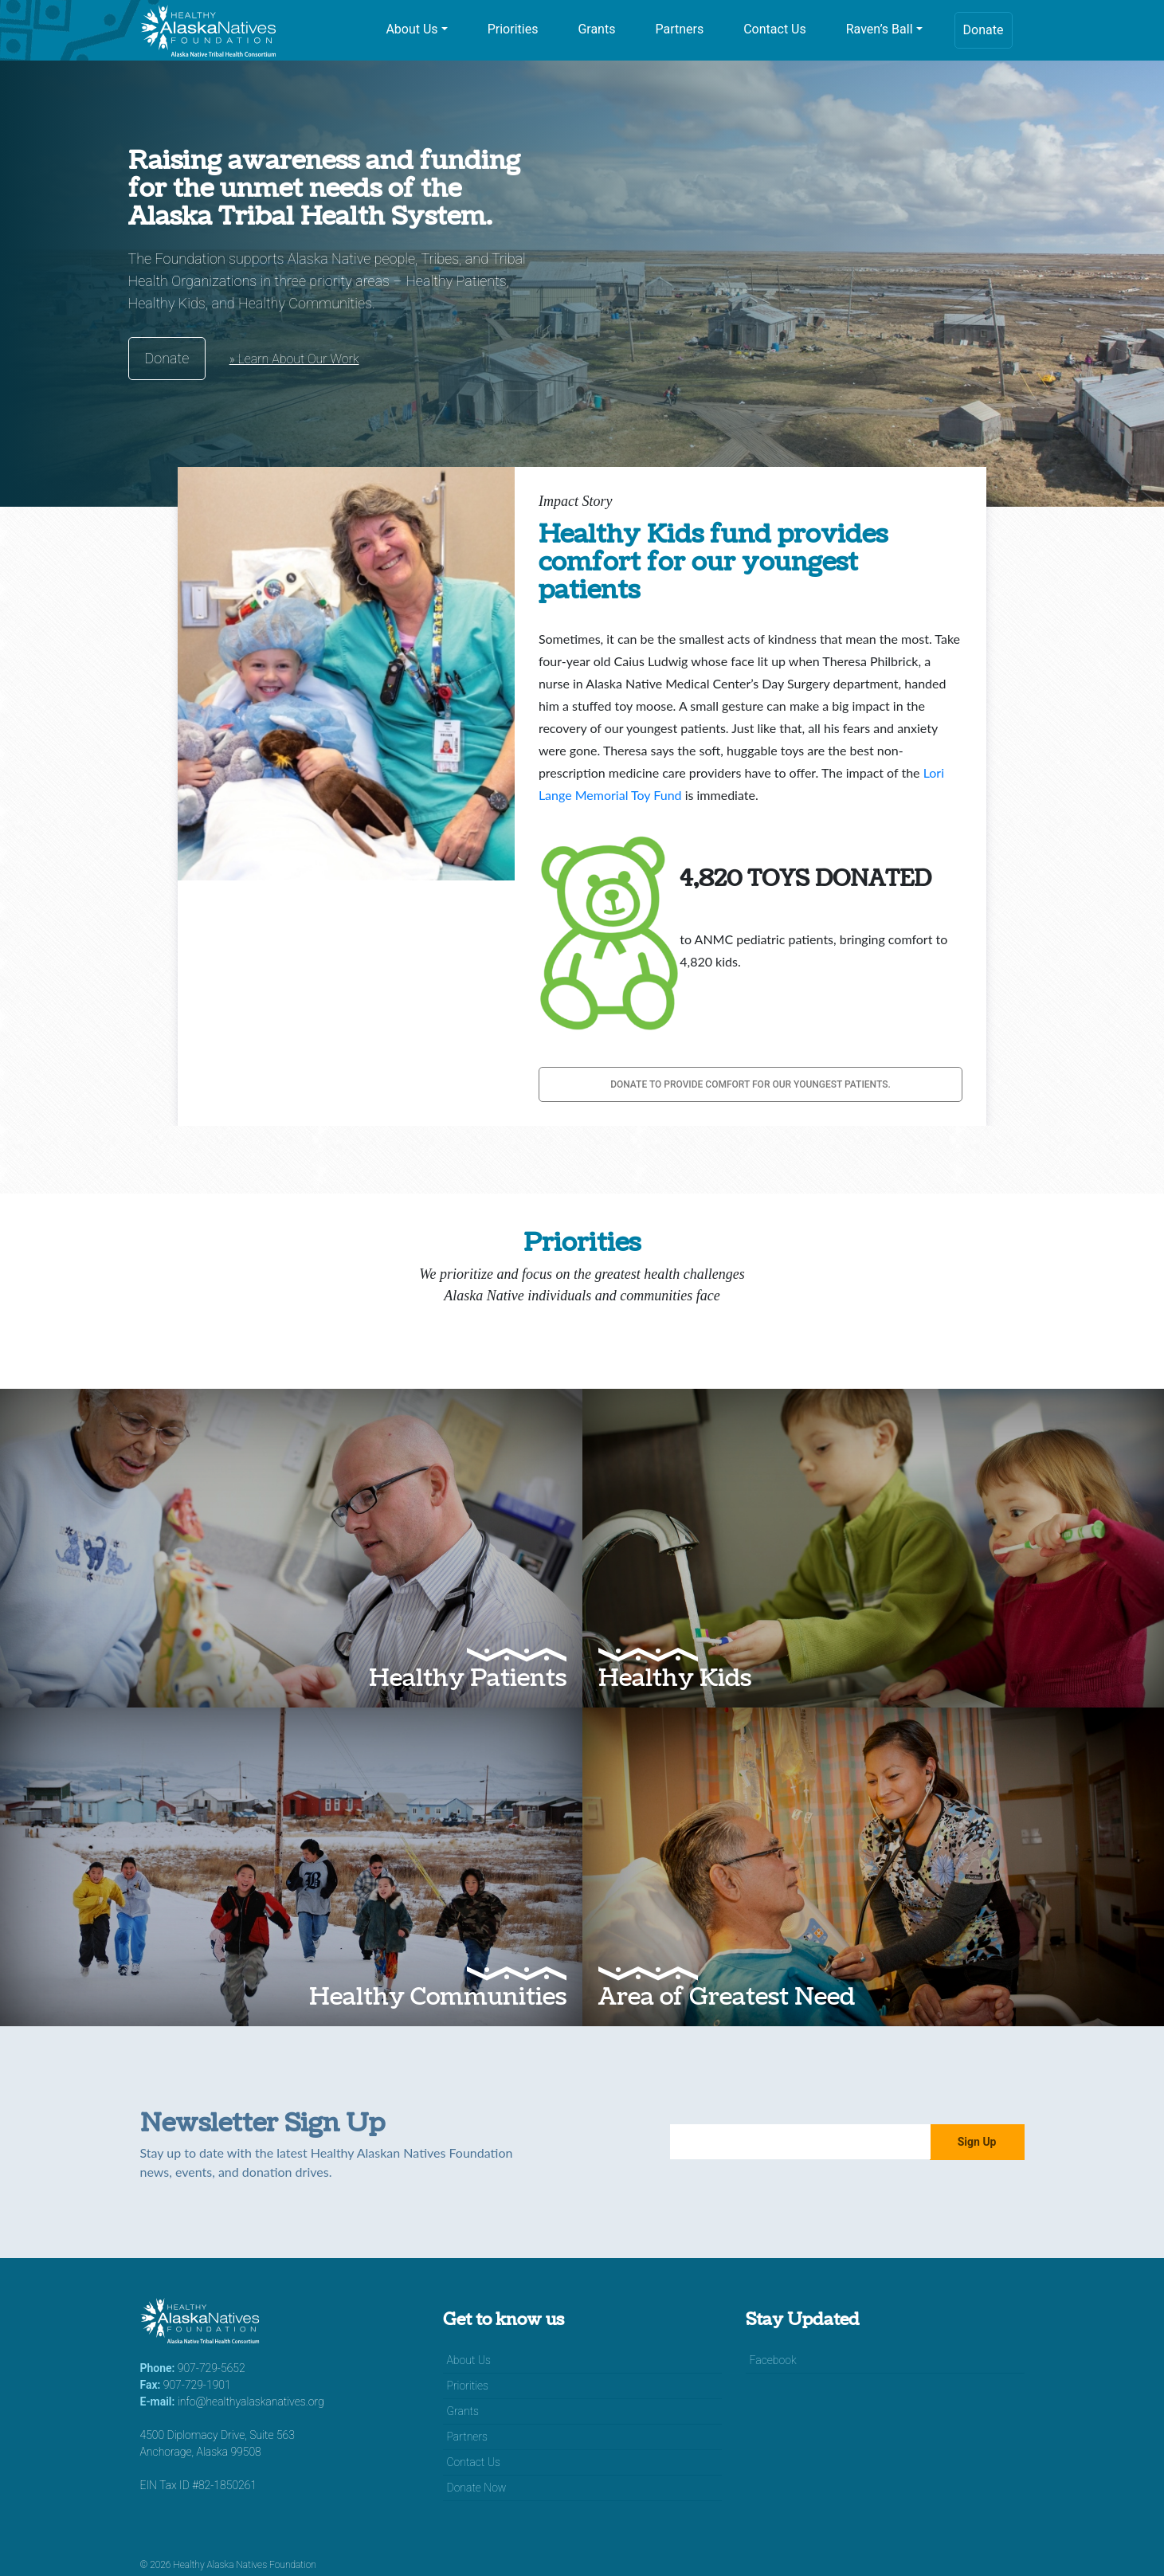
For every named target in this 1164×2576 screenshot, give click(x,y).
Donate (983, 29)
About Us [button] (411, 29)
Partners (679, 29)
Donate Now (477, 2487)
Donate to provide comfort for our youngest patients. (750, 1084)
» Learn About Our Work (294, 359)
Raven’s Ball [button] (879, 29)
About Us (469, 2360)
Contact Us (774, 29)
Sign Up (977, 2141)
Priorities (513, 29)
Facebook (773, 2360)
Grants (596, 29)
